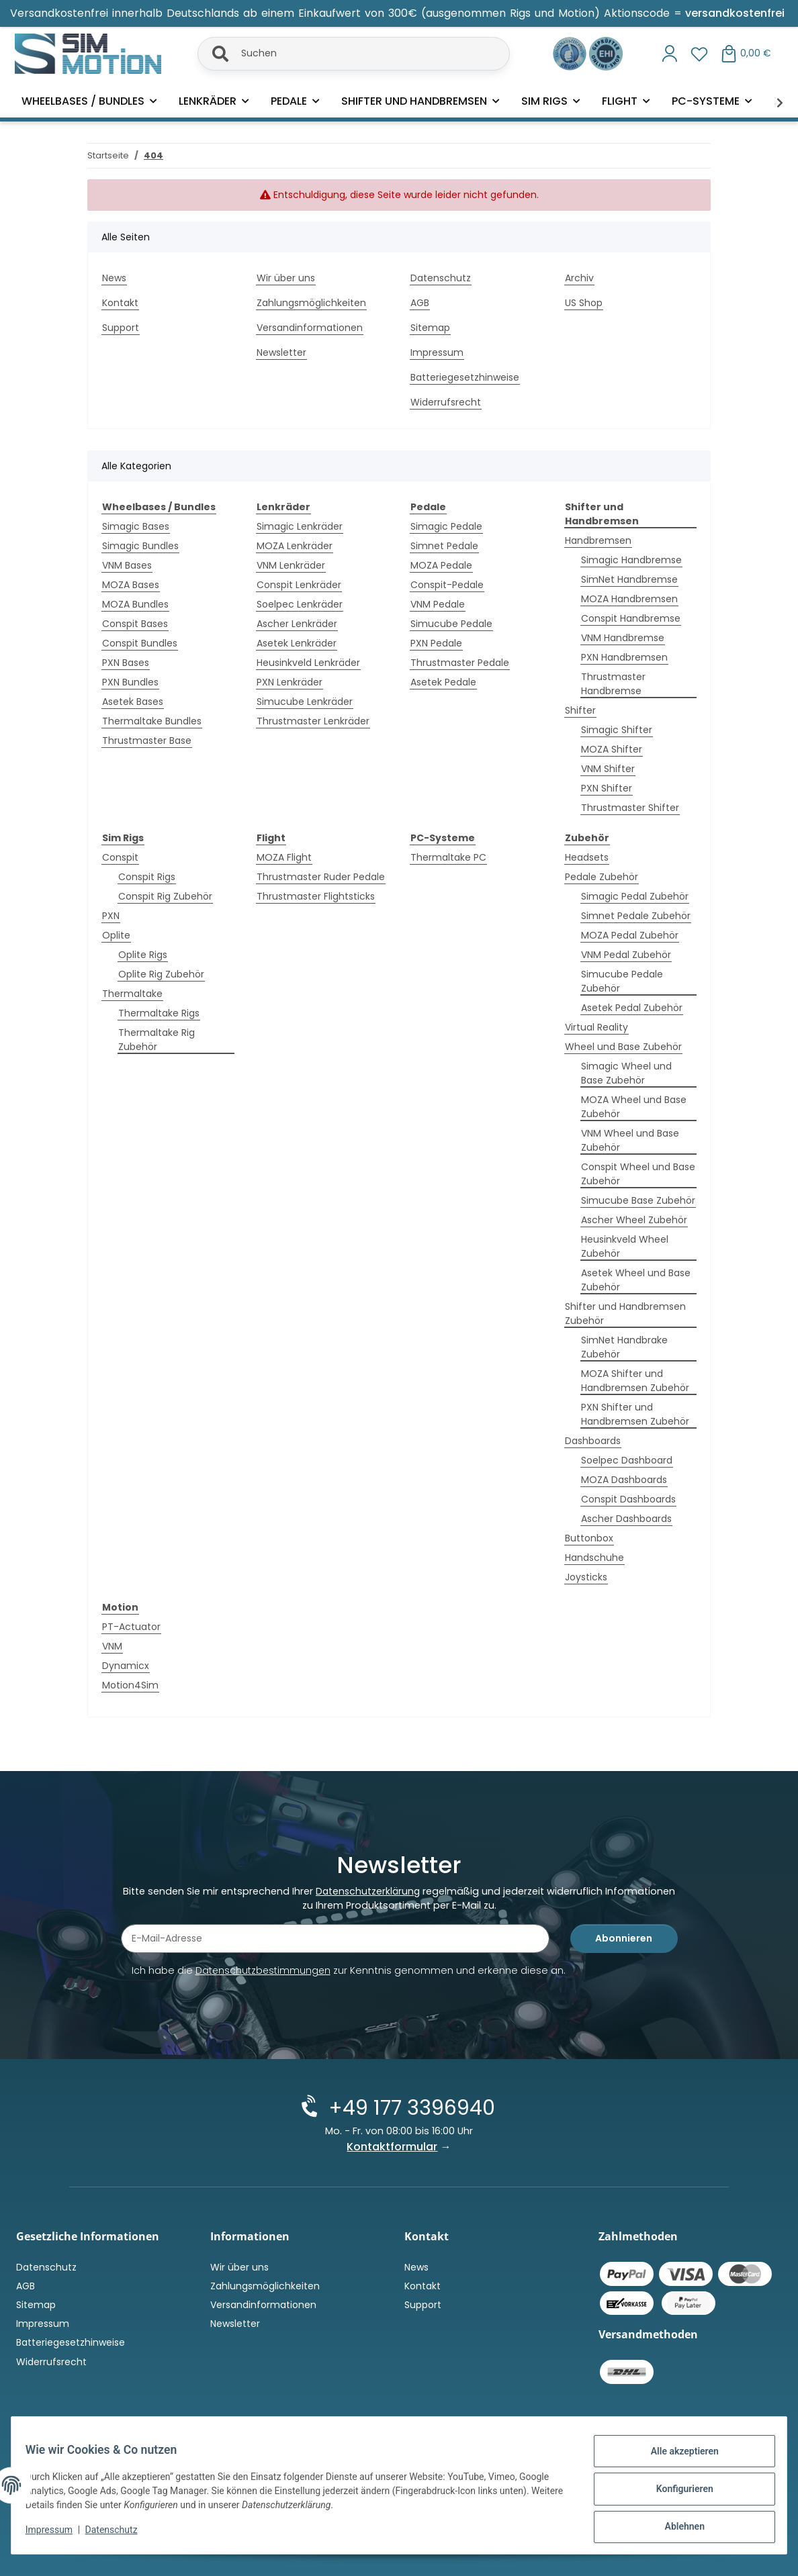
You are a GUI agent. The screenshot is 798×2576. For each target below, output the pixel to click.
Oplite (116, 935)
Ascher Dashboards (626, 1518)
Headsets (587, 857)
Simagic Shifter (616, 729)
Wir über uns (286, 278)
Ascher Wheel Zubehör (634, 1220)
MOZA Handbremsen (629, 599)
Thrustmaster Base (146, 740)
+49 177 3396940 (410, 2108)
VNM (112, 1646)
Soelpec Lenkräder (300, 604)
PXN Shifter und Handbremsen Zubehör (635, 1414)
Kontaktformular (392, 2146)
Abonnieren (623, 1939)
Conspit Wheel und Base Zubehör (638, 1174)
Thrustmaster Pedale (459, 662)
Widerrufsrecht (445, 402)
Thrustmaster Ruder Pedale (321, 877)
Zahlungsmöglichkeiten (311, 302)
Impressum (56, 2534)
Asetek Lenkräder (297, 643)
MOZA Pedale (441, 565)
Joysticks (586, 1577)
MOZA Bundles (135, 604)
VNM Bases (127, 565)
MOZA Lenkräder (294, 546)
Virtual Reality (596, 1027)
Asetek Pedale (443, 682)
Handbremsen (598, 540)
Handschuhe (594, 1557)
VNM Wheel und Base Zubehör (630, 1140)
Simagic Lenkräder (300, 526)
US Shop (584, 302)
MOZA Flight (284, 857)
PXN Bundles (130, 682)
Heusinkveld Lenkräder (308, 662)
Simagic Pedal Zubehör (635, 896)
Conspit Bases (135, 623)
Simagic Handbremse (631, 560)
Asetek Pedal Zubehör (631, 1007)
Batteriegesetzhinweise (464, 377)
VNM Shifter (608, 768)
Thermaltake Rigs (159, 1013)
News (114, 278)
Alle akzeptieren (677, 2458)
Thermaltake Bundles (152, 721)
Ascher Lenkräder (297, 623)
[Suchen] (353, 53)
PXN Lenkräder (289, 682)
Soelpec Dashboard (626, 1460)
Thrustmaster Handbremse (613, 684)
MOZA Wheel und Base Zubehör (633, 1106)
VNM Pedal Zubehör (626, 954)
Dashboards (593, 1440)
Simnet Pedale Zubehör (636, 915)
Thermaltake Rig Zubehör (156, 1039)
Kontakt (120, 302)
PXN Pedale (436, 643)
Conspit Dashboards (628, 1499)
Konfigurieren (676, 2493)
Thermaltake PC (448, 857)
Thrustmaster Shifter (630, 807)
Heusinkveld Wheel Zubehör (624, 1246)
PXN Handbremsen (624, 657)
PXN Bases (125, 662)
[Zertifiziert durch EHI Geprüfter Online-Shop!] (606, 52)
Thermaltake (132, 993)
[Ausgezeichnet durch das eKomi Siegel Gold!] (571, 52)
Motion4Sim (130, 1685)
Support (120, 327)
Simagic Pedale (446, 526)
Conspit (120, 857)
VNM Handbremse (622, 638)
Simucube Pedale (451, 623)
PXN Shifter (606, 788)
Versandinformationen (310, 327)
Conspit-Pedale (447, 584)
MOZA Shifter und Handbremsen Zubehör (635, 1380)
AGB (419, 302)
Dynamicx (125, 1665)
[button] (669, 53)
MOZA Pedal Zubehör (629, 935)
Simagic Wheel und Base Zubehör (626, 1073)
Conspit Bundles (139, 643)
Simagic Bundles (140, 546)
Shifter (580, 710)
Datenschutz (119, 2534)
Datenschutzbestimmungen (262, 1971)
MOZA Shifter (611, 749)
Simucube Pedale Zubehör (622, 981)
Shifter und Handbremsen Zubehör (625, 1313)
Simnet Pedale (444, 546)
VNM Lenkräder (291, 565)
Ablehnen (677, 2528)
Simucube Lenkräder (305, 701)
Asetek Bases (132, 701)
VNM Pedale (437, 604)
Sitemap (430, 327)
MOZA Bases (130, 584)
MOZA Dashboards (624, 1479)
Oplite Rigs (142, 954)
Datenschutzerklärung (368, 1892)
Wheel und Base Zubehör (623, 1046)
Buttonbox (589, 1538)
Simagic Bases (135, 526)
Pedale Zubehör (601, 877)
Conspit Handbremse (630, 618)
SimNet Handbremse (629, 579)
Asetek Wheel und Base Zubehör (636, 1280)
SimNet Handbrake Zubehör (624, 1347)
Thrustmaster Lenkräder (313, 721)
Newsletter (281, 352)
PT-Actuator (131, 1626)
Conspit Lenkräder (299, 584)
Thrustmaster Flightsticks (316, 896)
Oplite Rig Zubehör (161, 974)
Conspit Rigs (146, 877)
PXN (111, 915)
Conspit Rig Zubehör (165, 896)
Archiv (579, 278)
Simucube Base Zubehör (638, 1200)
